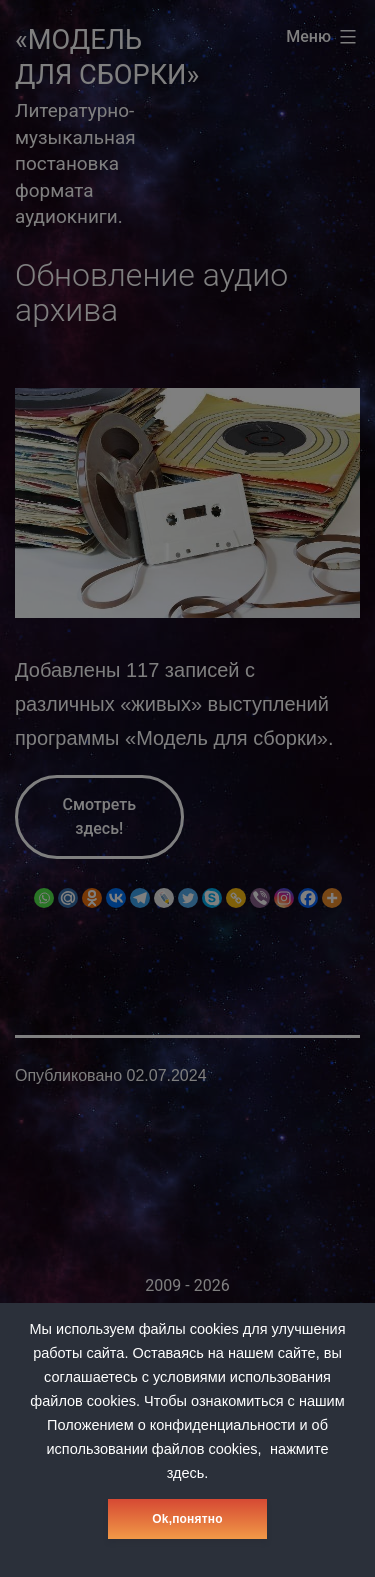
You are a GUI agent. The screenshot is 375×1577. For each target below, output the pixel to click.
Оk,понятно (187, 1519)
